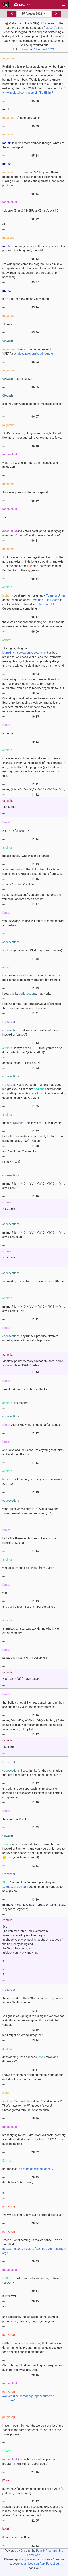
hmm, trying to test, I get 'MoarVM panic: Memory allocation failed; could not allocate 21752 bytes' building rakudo (34, 2139)
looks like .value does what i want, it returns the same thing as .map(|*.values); (32, 1138)
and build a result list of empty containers (28, 1606)
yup (4, 1593)
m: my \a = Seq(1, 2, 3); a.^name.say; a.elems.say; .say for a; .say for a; (34, 1907)
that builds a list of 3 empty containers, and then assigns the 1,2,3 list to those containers (33, 1705)
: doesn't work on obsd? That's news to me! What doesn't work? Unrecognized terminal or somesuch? (32, 2106)
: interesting (15, 1403)
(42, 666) (8, 1746)
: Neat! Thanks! (17, 378)
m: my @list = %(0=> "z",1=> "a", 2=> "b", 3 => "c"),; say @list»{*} (33, 1186)
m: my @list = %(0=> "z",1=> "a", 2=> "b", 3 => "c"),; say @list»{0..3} (33, 1235)
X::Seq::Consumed (14, 1886)
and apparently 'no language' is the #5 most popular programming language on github (30, 2319)
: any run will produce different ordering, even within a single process (30, 1338)
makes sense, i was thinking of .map (25, 856)
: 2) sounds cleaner (21, 117)
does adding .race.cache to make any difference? (30, 2059)
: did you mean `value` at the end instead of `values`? (31, 1032)
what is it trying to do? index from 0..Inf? (28, 1568)
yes (4, 517)
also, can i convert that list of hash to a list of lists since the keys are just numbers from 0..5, (32, 871)
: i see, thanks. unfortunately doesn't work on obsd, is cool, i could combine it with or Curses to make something (33, 602)
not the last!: (27, 2169)
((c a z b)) (8, 1208)
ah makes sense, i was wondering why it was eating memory (31, 1631)
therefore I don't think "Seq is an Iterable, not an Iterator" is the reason (32, 2000)
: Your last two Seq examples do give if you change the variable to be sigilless (32, 1887)
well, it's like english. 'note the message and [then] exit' (30, 465)
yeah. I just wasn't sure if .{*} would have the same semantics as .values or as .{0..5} (30, 1511)
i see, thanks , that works (26, 993)
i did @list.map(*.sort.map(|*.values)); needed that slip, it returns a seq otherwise (31, 1006)
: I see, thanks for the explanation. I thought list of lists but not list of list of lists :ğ (33, 1773)
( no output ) (10, 807)
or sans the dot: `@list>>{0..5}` (21, 1063)
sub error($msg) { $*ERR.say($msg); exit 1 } (30, 210)
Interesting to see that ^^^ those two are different (33, 1281)
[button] (63, 4)
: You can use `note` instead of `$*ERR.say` (28, 351)
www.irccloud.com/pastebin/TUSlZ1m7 (27, 92)
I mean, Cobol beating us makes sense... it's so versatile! (34, 2246)
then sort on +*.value (15, 1819)
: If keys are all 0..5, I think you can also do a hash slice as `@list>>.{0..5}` (32, 1050)
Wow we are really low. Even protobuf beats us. (32, 2214)
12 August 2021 (44, 49)
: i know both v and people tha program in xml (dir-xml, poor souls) (28, 2461)
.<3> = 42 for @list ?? (15, 830)
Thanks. (7, 324)
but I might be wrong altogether (22, 2035)
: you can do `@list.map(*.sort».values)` (32, 950)
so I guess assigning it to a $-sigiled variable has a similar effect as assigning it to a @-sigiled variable (33, 2020)
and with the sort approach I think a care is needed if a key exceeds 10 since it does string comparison (32, 1793)
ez (3, 224)
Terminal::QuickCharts (45, 600)
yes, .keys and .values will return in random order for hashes (33, 923)
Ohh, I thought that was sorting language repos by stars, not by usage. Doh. (32, 2367)
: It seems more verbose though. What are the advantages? (33, 145)
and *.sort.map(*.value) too (19, 1151)
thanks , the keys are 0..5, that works (32, 1123)
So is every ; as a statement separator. (26, 492)
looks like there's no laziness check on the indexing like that (29, 1540)
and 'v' (6, 2306)
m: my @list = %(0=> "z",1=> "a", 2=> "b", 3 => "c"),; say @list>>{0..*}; (33, 1309)
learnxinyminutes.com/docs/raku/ (24, 652)
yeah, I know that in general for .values (31, 1424)
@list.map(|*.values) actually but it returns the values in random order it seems (31, 897)
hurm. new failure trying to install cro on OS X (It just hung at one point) (33, 2491)
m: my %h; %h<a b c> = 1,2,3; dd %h (24, 1658)
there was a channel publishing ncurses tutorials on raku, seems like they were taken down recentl (33, 624)
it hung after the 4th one (17, 2537)
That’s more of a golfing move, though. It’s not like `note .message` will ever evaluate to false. (32, 435)
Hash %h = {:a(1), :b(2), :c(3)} (20, 1678)
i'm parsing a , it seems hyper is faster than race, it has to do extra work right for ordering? (31, 978)
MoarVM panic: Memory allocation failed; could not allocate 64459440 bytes (32, 1363)
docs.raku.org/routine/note (35, 353)
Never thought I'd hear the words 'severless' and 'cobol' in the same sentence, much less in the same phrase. (32, 2430)
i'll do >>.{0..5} (11, 1161)
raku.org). (51, 27)
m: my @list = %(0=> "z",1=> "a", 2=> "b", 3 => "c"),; (33, 789)
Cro (22, 2550)
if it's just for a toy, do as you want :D (25, 299)
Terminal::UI (46, 604)
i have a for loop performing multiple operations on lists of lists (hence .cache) (32, 2077)
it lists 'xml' (9, 2296)
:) (3, 2193)
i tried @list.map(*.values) (19, 884)
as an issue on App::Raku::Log (39, 2563)
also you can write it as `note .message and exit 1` (32, 406)
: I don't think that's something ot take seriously (30, 2280)
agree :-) (7, 733)
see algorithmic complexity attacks (24, 1389)
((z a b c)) (8, 1257)
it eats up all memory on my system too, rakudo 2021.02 (32, 1482)
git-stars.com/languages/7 (36, 2169)
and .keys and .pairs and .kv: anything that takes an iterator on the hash (33, 1452)
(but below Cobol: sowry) (18, 2182)
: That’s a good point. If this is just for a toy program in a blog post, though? (33, 248)
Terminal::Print (55, 595)
